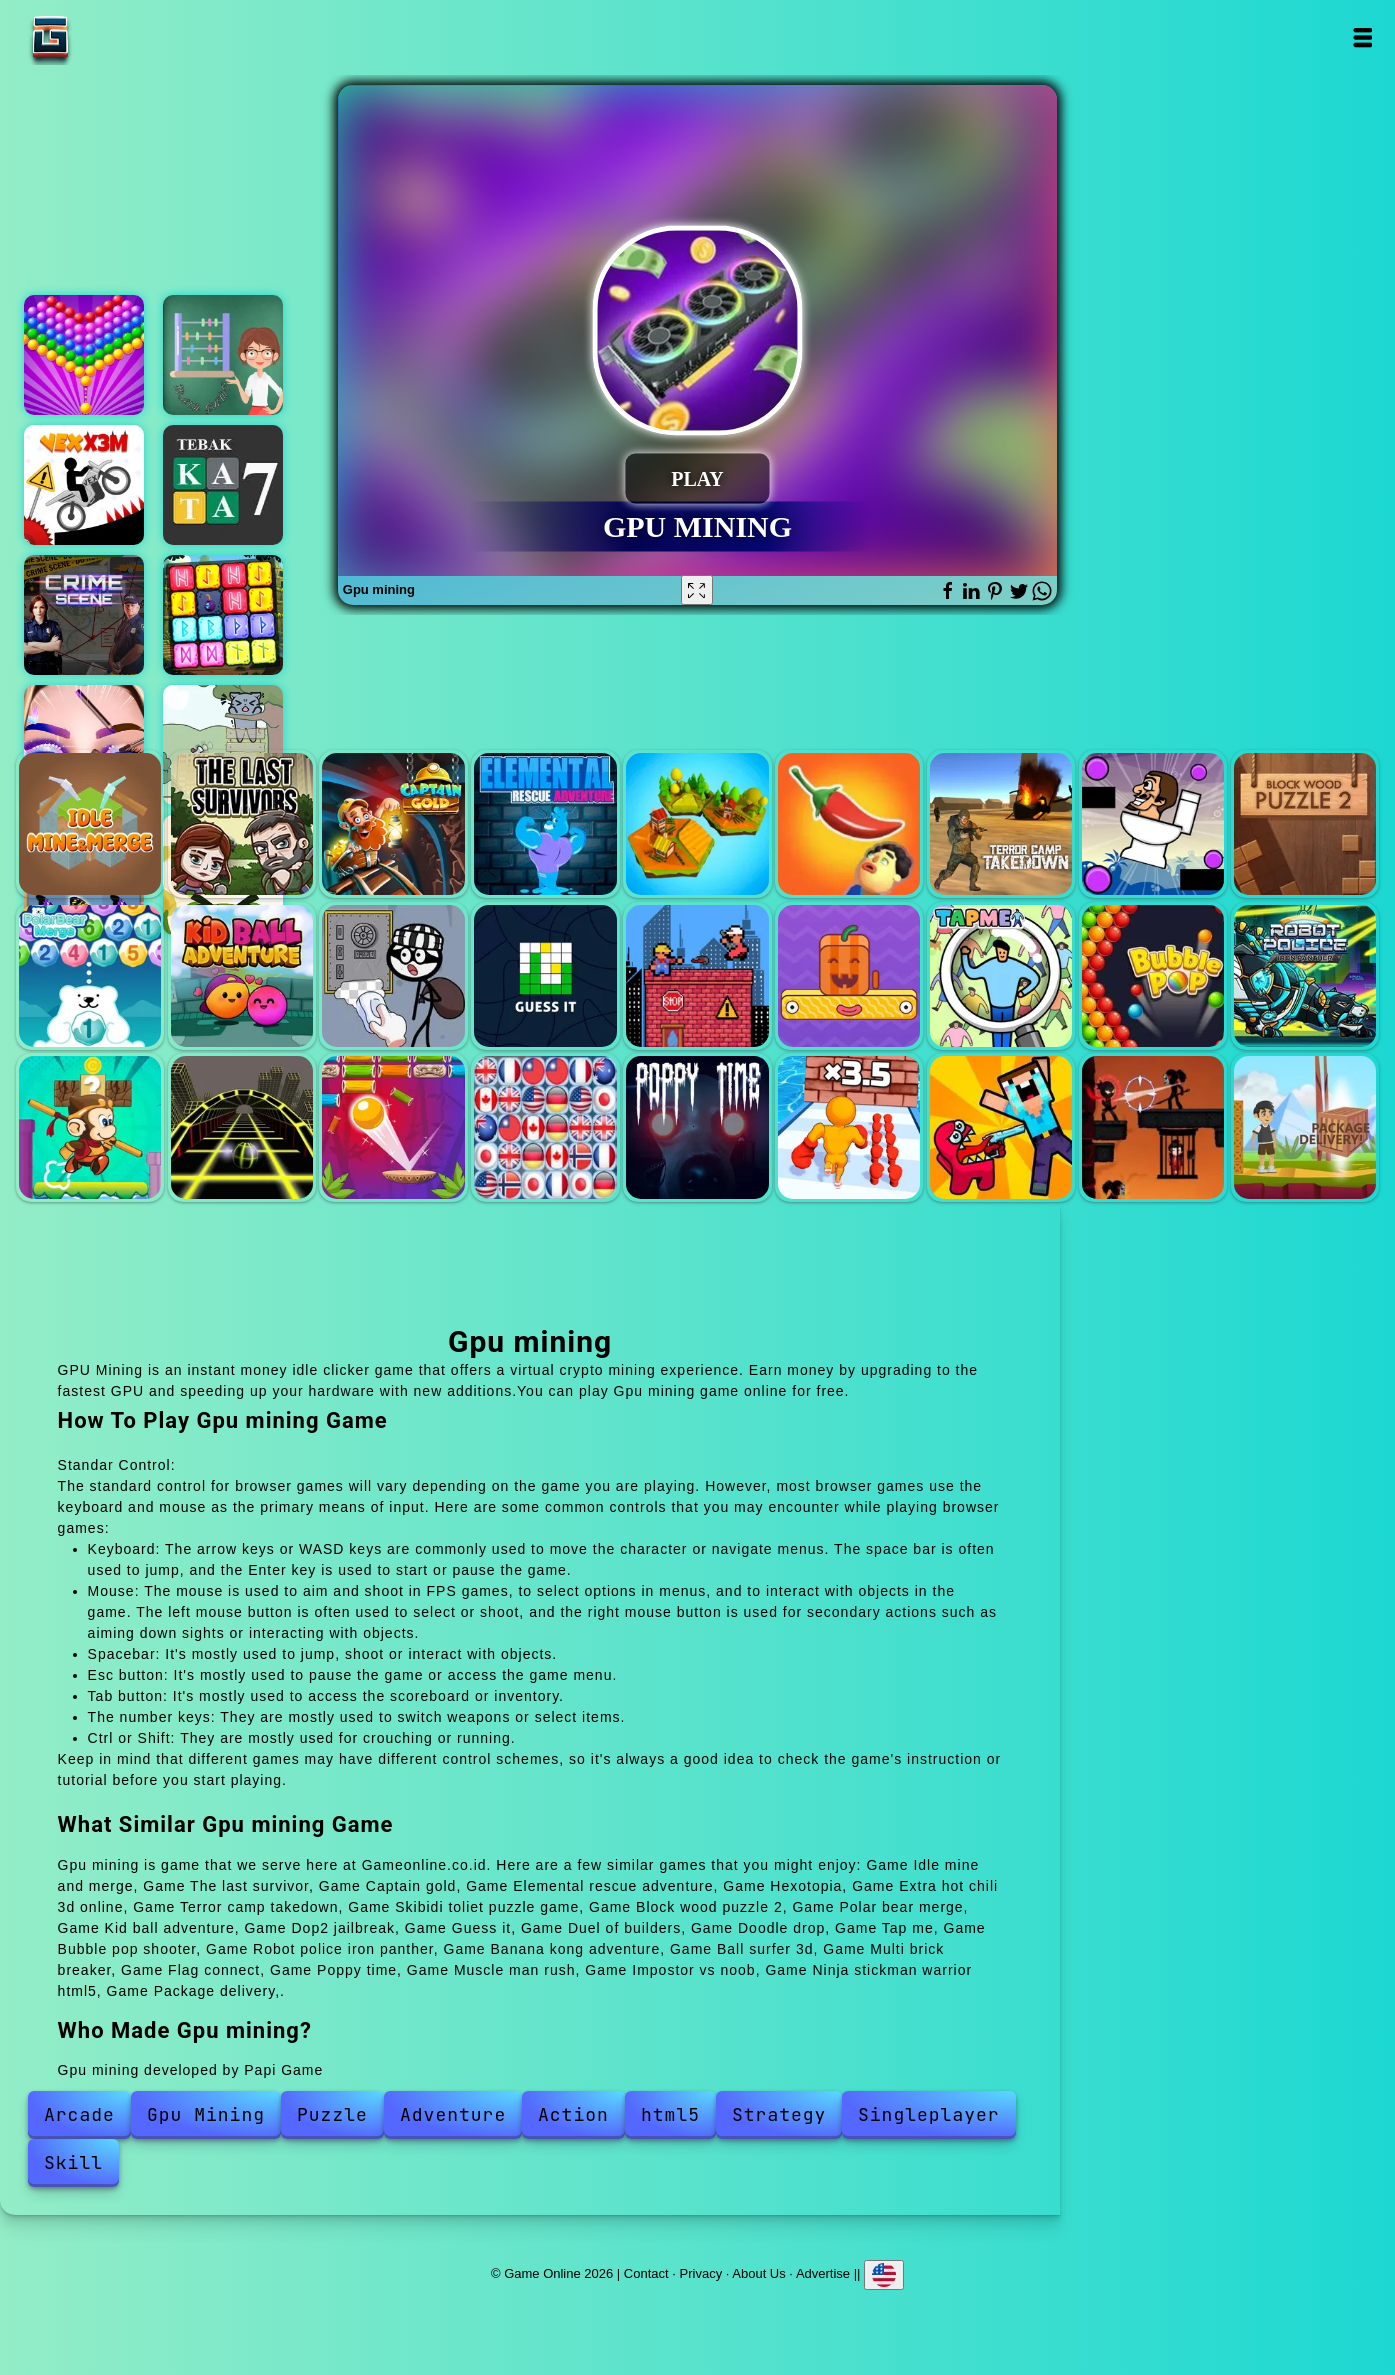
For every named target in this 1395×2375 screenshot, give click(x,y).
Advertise (823, 2273)
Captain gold (393, 824)
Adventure (453, 2114)
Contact (646, 2273)
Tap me (1001, 976)
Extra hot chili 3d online (849, 824)
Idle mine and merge (90, 824)
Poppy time (697, 1127)
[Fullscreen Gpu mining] (697, 590)
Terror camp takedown (1001, 824)
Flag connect (545, 1127)
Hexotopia (697, 824)
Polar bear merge (90, 976)
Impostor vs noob (1001, 1127)
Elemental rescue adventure (545, 824)
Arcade (79, 2114)
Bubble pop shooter (1153, 976)
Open (1361, 37)
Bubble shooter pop (84, 355)
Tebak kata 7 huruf (223, 485)
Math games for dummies (223, 355)
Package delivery (1305, 1127)
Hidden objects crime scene (84, 615)
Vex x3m (84, 485)
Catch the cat (223, 745)
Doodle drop (849, 976)
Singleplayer (929, 2114)
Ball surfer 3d (242, 1127)
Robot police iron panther (1305, 976)
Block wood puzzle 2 (1305, 824)
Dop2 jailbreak (393, 976)
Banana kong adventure (90, 1127)
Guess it (545, 976)
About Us (758, 2273)
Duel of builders (697, 976)
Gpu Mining (206, 2114)
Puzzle (332, 2114)
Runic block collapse (223, 615)
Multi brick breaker (393, 1127)
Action (573, 2114)
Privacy (701, 2273)
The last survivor (242, 824)
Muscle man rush (849, 1127)
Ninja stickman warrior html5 (1153, 1127)
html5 (670, 2114)
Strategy (779, 2114)
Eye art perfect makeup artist (84, 745)
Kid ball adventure (242, 976)
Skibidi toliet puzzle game (1153, 824)
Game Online (113, 37)
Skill (73, 2162)
